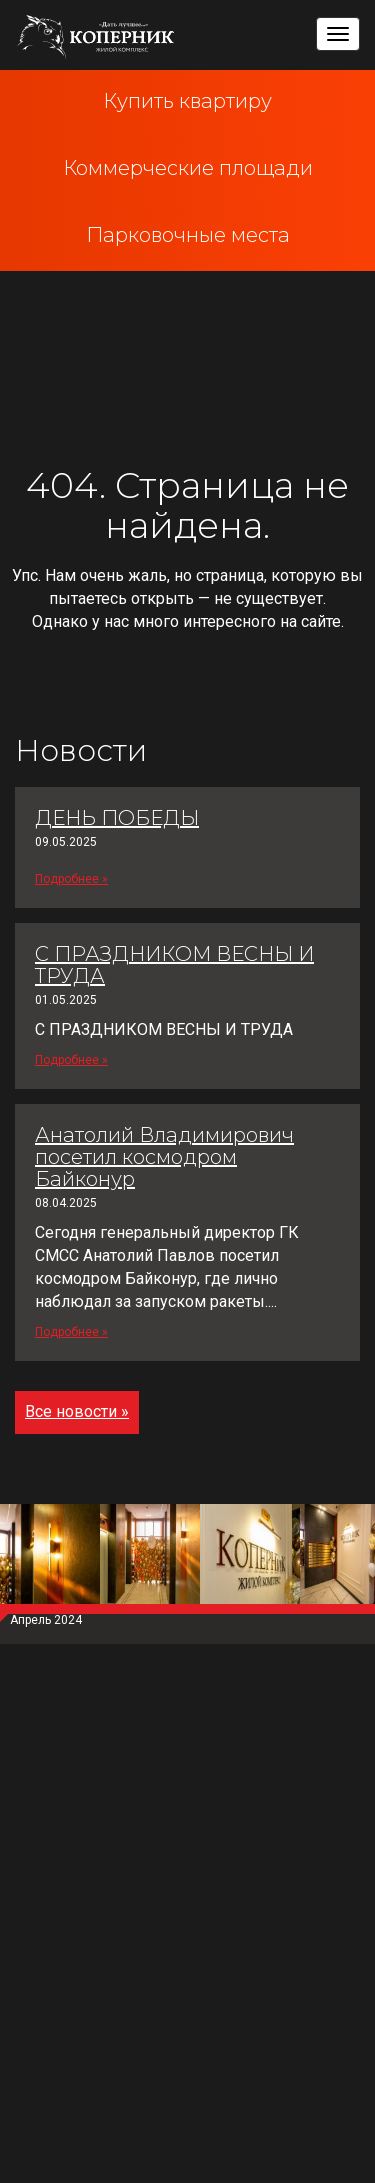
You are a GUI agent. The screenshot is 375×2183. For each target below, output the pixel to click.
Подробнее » (71, 879)
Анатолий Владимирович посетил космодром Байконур (164, 1157)
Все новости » (77, 1411)
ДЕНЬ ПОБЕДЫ (117, 818)
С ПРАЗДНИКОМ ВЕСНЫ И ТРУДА (174, 965)
